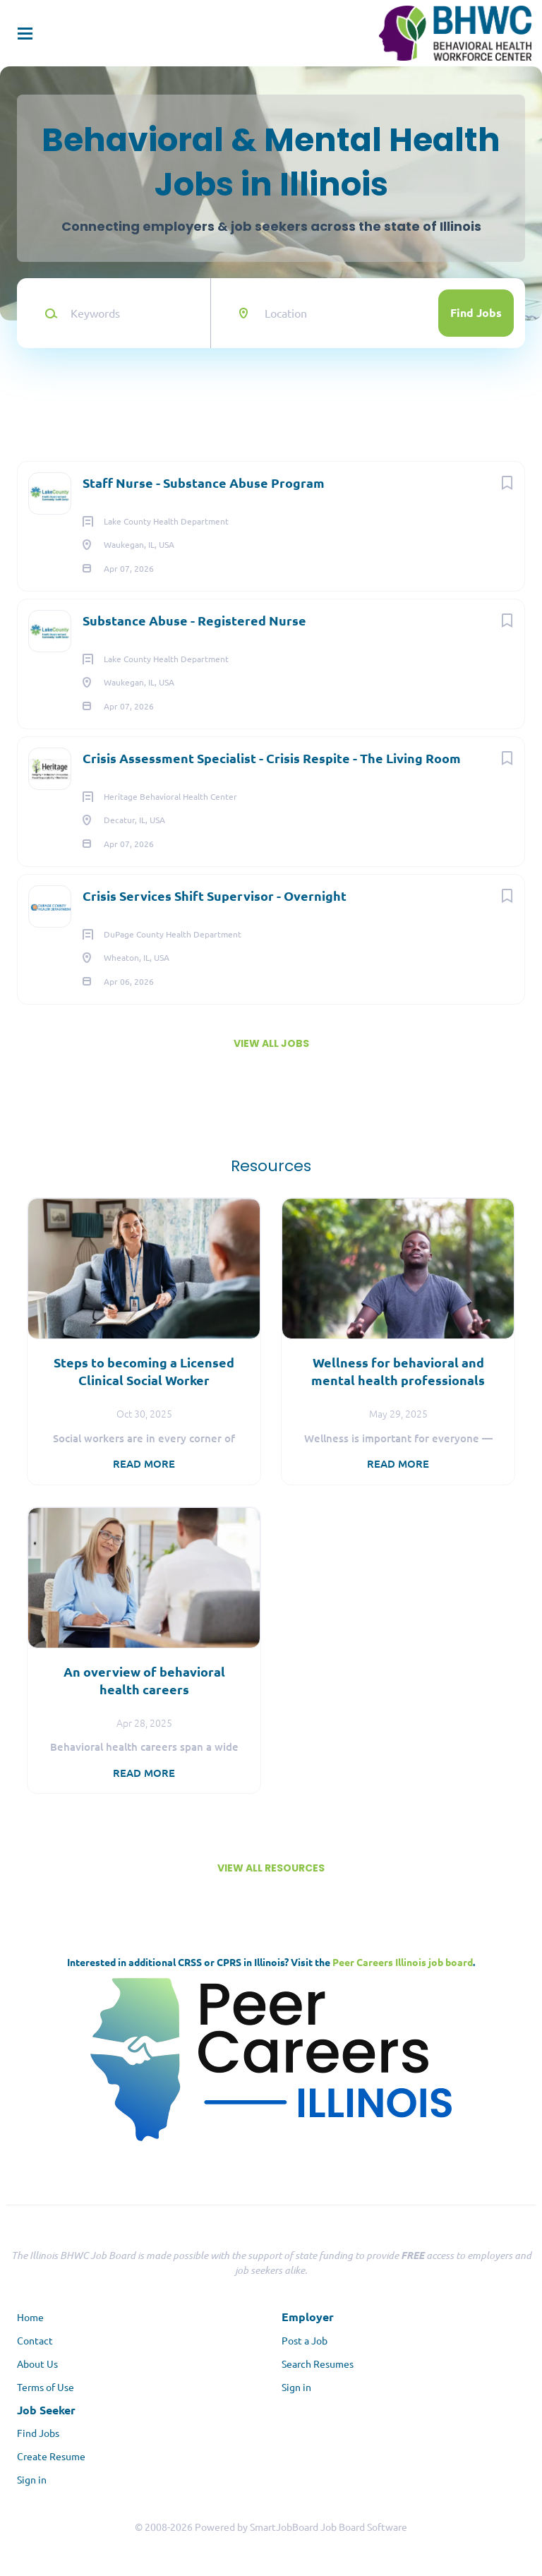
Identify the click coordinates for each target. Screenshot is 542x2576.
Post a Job (304, 2340)
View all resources (271, 1868)
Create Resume (51, 2456)
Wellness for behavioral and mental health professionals (398, 1371)
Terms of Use (45, 2386)
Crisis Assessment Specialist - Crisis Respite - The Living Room (272, 758)
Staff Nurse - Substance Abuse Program (204, 482)
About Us (37, 2363)
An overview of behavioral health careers (144, 1680)
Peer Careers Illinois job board (402, 1961)
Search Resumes (318, 2363)
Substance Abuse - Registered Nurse (194, 620)
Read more (144, 1463)
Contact (35, 2340)
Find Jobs (476, 312)
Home (30, 2317)
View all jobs (271, 1043)
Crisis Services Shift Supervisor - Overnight (215, 895)
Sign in (296, 2386)
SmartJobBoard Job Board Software (328, 2526)
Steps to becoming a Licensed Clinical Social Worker (144, 1371)
